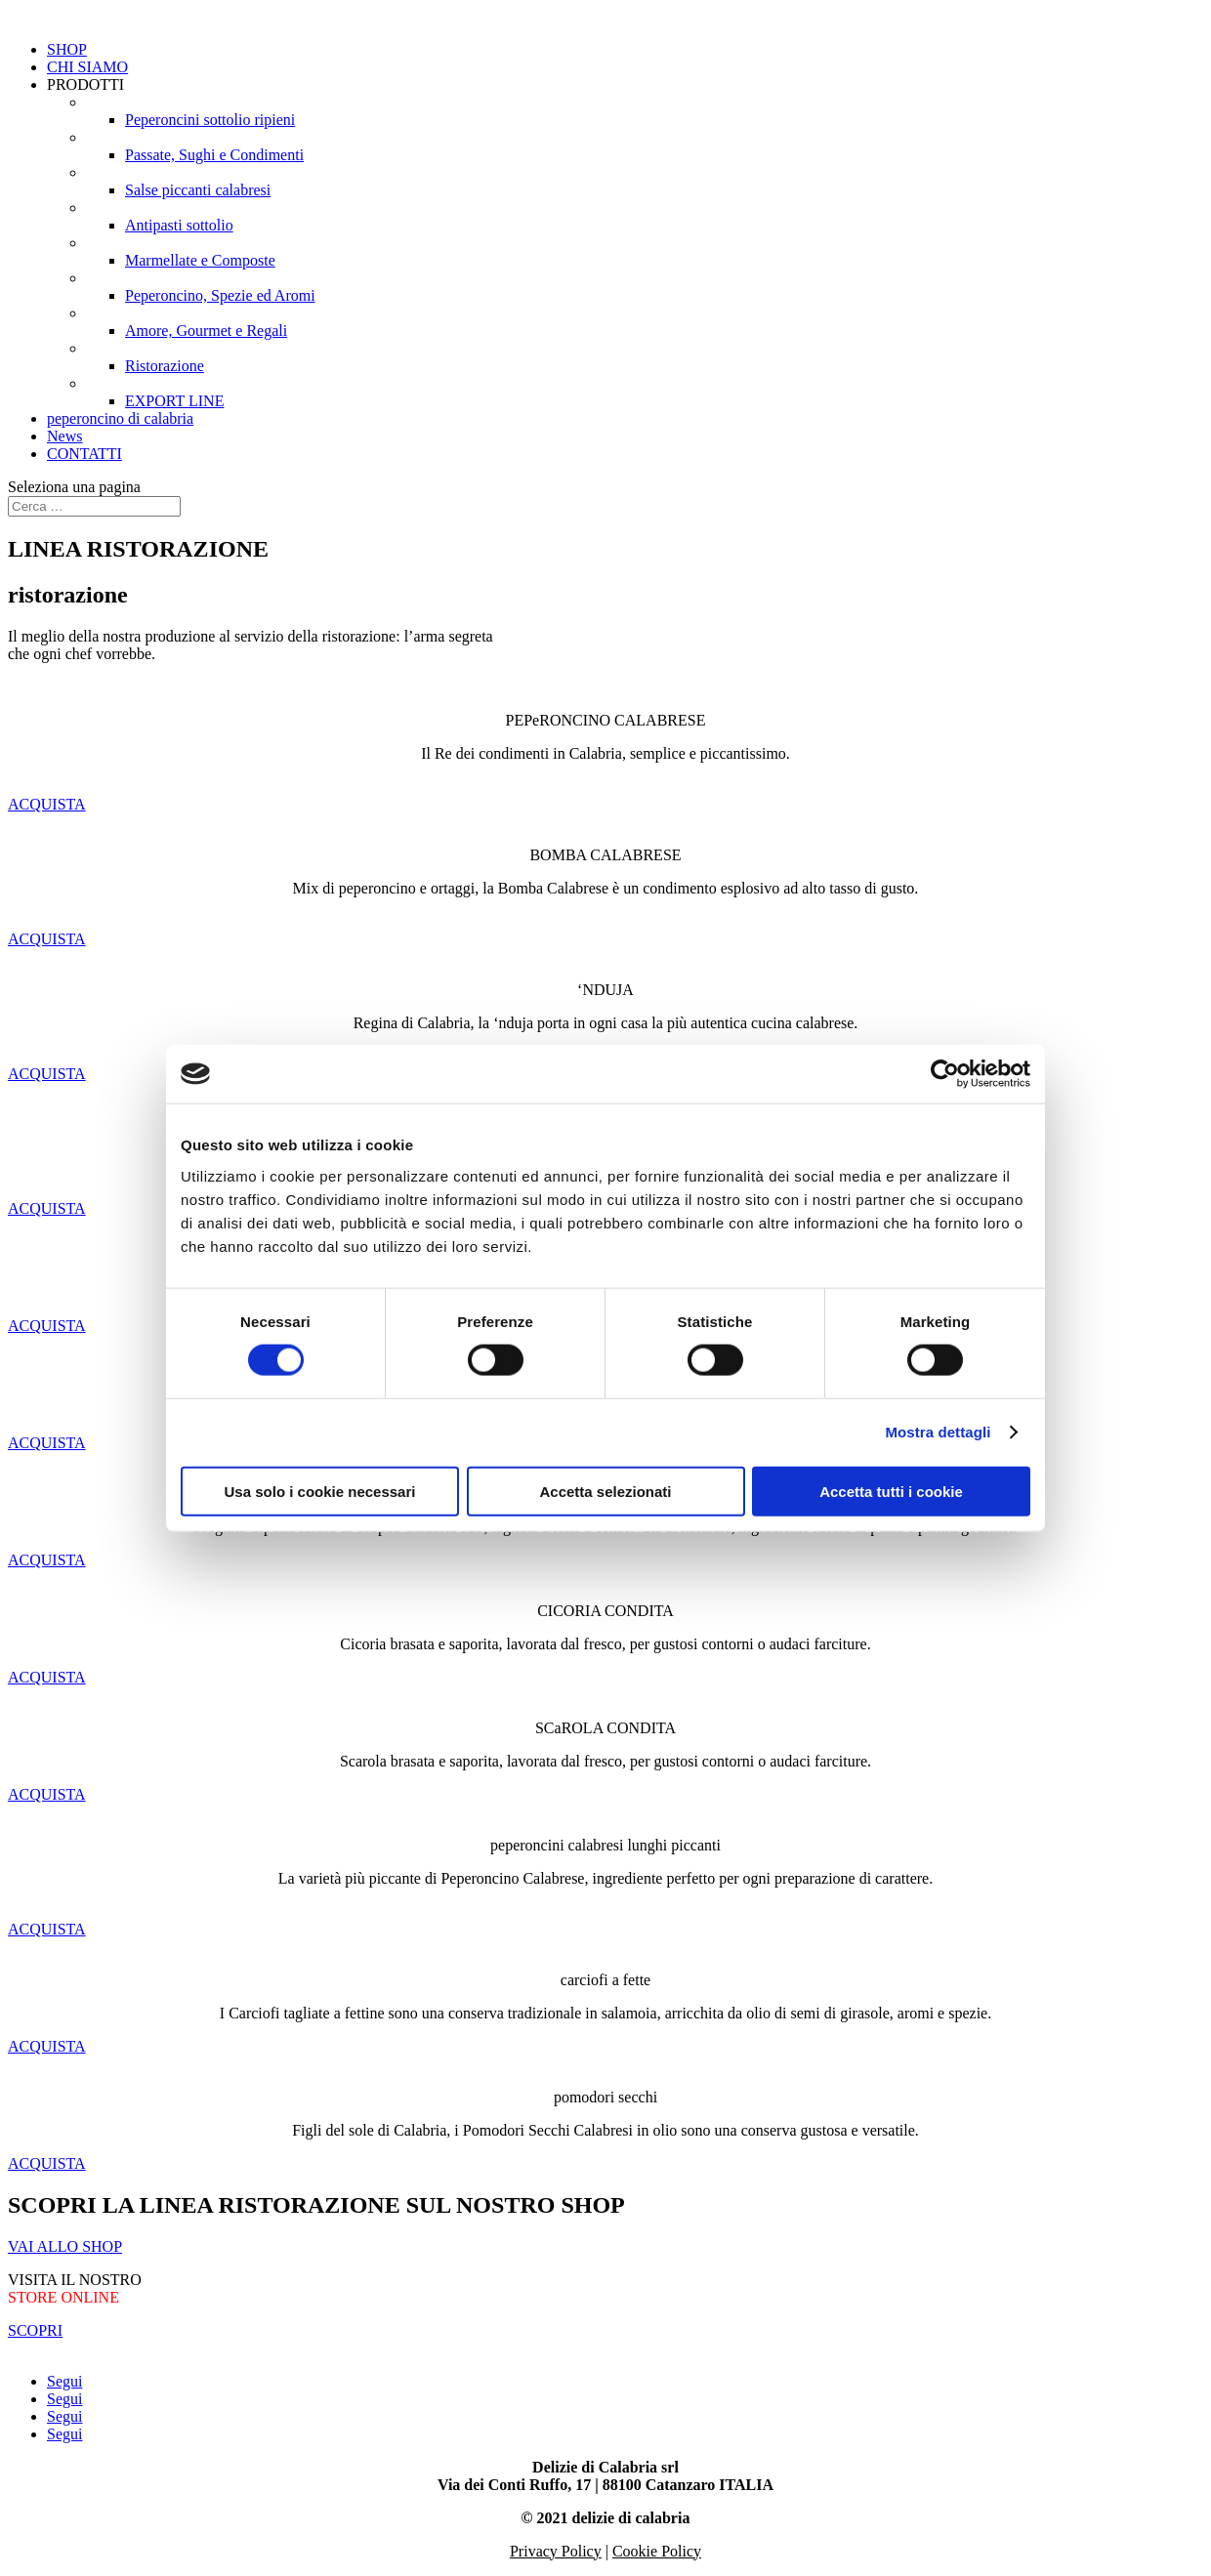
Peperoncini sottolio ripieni (210, 119)
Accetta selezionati (605, 1490)
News (64, 436)
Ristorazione (164, 365)
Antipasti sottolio (179, 225)
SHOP (67, 49)
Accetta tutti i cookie (891, 1490)
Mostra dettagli (937, 1432)
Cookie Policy (656, 2551)
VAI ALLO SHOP (65, 2246)
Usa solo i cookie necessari (320, 1490)
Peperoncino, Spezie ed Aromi (220, 295)
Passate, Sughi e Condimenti (214, 154)
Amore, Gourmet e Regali (206, 330)
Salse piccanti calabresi (198, 190)
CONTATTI (84, 453)
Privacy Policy (556, 2551)
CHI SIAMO (87, 67)
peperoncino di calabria (120, 418)
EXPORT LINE (174, 401)
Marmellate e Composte (200, 260)
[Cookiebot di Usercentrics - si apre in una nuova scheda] (944, 1074)
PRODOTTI (85, 84)
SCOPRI (35, 2330)
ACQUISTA (47, 804)
